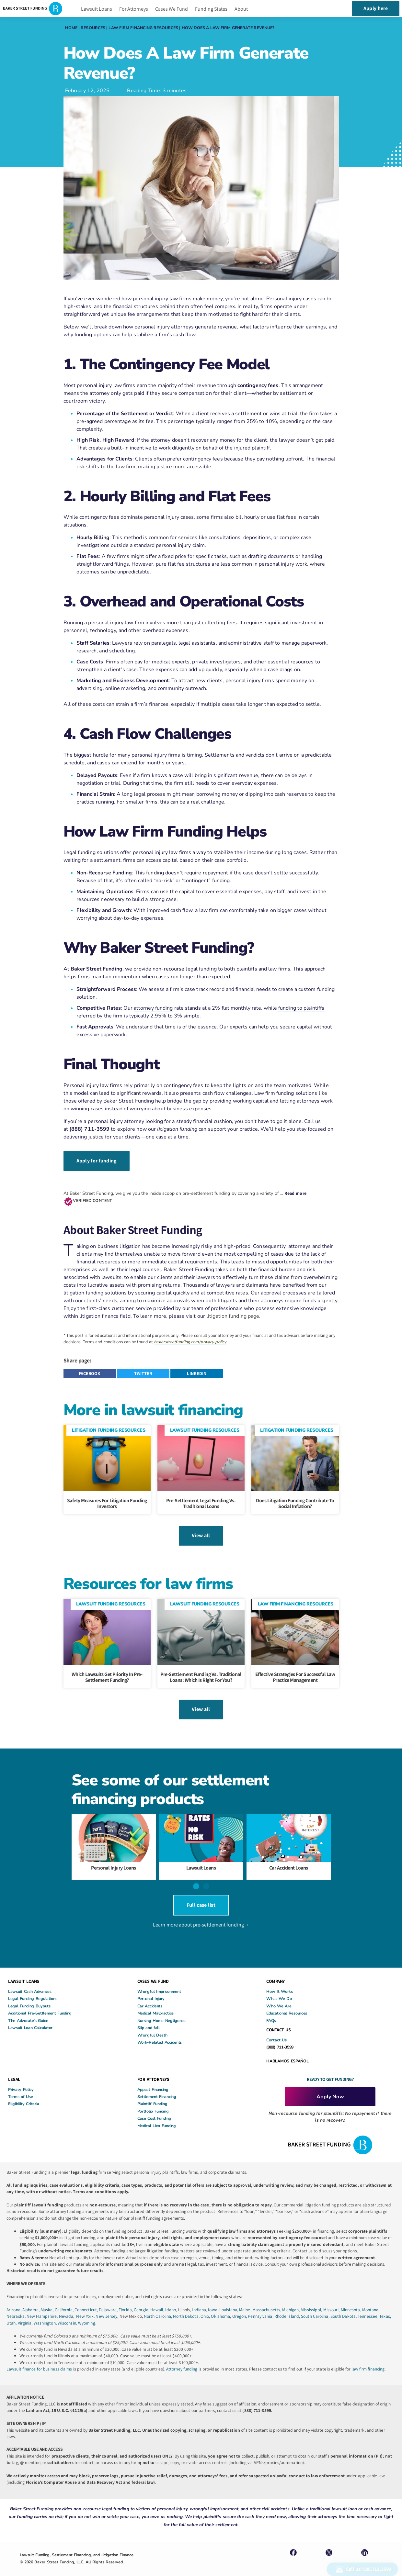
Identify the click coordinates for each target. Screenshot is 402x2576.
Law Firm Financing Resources (143, 27)
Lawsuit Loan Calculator (30, 2018)
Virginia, (26, 2313)
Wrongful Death (152, 2025)
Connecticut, (87, 2300)
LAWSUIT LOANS (23, 1972)
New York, (86, 2307)
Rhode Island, (287, 2307)
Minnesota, (351, 2300)
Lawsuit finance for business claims (39, 2359)
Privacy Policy (21, 2079)
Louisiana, (229, 2300)
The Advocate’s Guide (28, 2011)
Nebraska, (16, 2307)
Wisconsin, (68, 2313)
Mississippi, (312, 2300)
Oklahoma (220, 2307)
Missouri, (332, 2300)
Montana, (371, 2300)
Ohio (205, 2307)
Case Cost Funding (154, 2109)
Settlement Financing (156, 2087)
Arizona (13, 2300)
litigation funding (177, 1129)
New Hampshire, (42, 2307)
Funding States (211, 9)
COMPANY (275, 1972)
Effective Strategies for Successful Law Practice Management (295, 1673)
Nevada (66, 2307)
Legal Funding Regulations (32, 1989)
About (241, 9)
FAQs (271, 2011)
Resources (93, 27)
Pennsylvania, (261, 2307)
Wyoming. (87, 2313)
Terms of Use (20, 2087)
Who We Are (278, 1996)
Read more (295, 1191)
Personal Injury (151, 1989)
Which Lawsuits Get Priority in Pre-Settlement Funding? (107, 1673)
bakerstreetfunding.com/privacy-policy (190, 1340)
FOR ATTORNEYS (153, 2069)
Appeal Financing (152, 2079)
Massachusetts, (267, 2300)
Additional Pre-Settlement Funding (40, 2003)
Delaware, (109, 2300)
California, (65, 2300)
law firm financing (368, 2359)
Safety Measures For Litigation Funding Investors (107, 1501)
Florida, (126, 2300)
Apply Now (330, 2087)
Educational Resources (286, 2003)
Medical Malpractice (155, 2003)
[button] (89, 1371)
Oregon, (240, 2307)
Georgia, (142, 2300)
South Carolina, (315, 2307)
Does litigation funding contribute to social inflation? (295, 1501)
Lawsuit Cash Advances (30, 1981)
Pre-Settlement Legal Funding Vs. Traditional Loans (200, 1501)
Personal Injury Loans (113, 1861)
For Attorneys (133, 9)
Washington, (46, 2313)
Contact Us (276, 2030)
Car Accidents (149, 1996)
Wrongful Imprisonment (159, 1981)
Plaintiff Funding (152, 2094)
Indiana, (200, 2300)
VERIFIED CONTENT (92, 1198)
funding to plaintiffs (301, 1008)
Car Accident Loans (288, 1861)
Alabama (30, 2300)
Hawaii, (157, 2300)
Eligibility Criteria (23, 2094)
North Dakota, (186, 2307)
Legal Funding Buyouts (29, 1996)
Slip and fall (148, 2018)
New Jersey (106, 2307)
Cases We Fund (171, 9)
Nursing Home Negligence (161, 2011)
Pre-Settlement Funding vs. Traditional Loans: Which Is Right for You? (200, 1673)
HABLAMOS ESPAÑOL (287, 2051)
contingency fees (258, 385)
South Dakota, (343, 2307)
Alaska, (47, 2300)
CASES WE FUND (153, 1972)
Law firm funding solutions (285, 1093)
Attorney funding (182, 2359)
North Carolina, (158, 2307)
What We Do (279, 1989)
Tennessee (367, 2307)
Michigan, (291, 2300)
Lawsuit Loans (96, 9)
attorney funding (153, 1008)
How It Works (279, 1981)
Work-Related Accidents (159, 2033)
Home (71, 27)
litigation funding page (232, 1313)
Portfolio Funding (153, 2101)
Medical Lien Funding (156, 2116)
